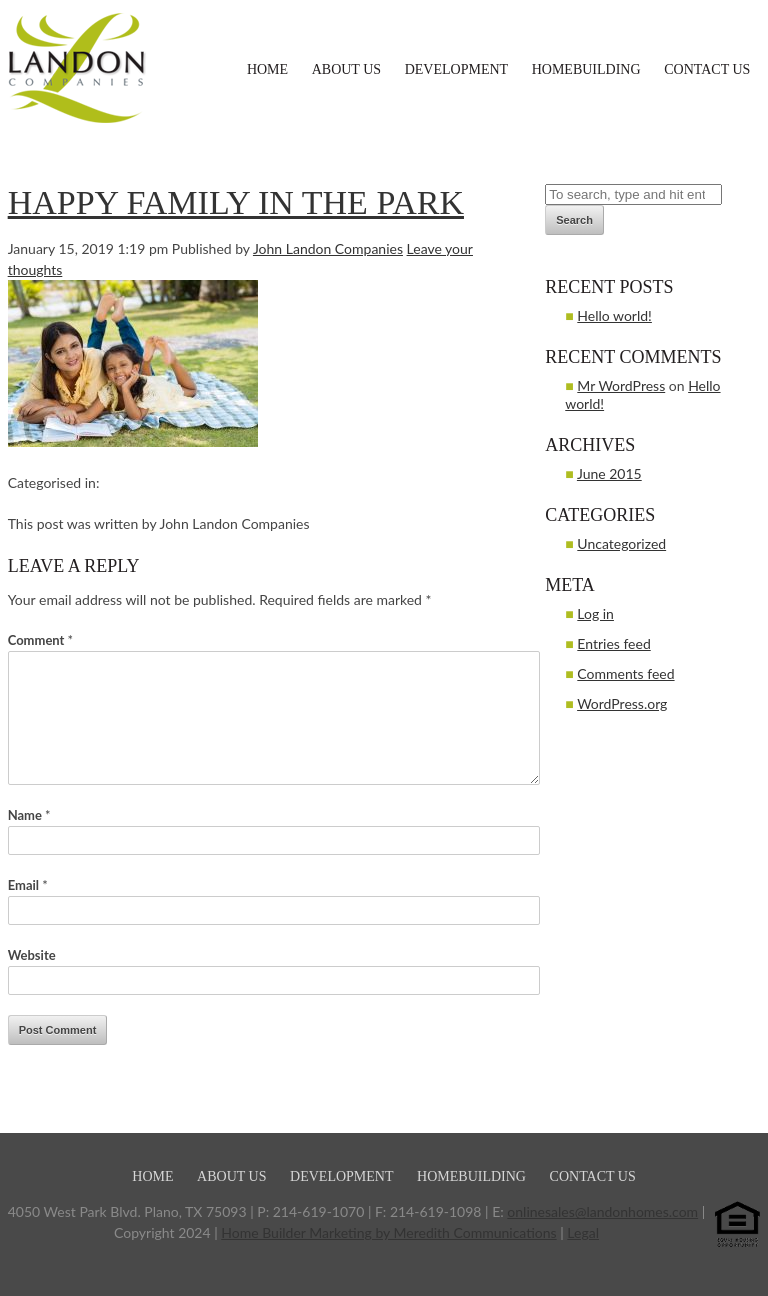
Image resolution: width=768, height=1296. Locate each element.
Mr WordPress (621, 385)
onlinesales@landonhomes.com (602, 1211)
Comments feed (625, 673)
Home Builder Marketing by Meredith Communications (388, 1232)
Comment (40, 640)
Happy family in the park (236, 202)
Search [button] (574, 220)
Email (28, 885)
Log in (595, 613)
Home (267, 69)
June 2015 (609, 473)
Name (29, 815)
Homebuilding (586, 69)
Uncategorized (621, 543)
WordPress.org (622, 703)
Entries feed (613, 643)
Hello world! (614, 315)
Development (456, 69)
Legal (583, 1232)
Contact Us (707, 69)
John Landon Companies (328, 248)
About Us (346, 69)
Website (32, 955)
